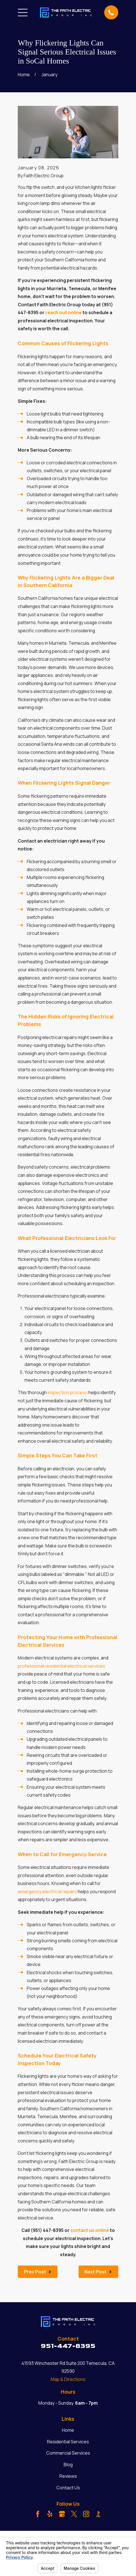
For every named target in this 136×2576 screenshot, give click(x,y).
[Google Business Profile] (62, 2514)
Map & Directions (68, 2379)
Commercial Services (68, 2453)
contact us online (89, 2230)
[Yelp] (50, 2514)
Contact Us (68, 2488)
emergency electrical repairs (47, 1891)
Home (68, 2430)
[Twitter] (74, 2514)
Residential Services (68, 2442)
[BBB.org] (98, 2514)
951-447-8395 (68, 2346)
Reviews (68, 2476)
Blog (68, 2464)
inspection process (68, 1392)
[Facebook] (38, 2514)
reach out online (63, 312)
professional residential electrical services (61, 1666)
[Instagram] (86, 2514)
